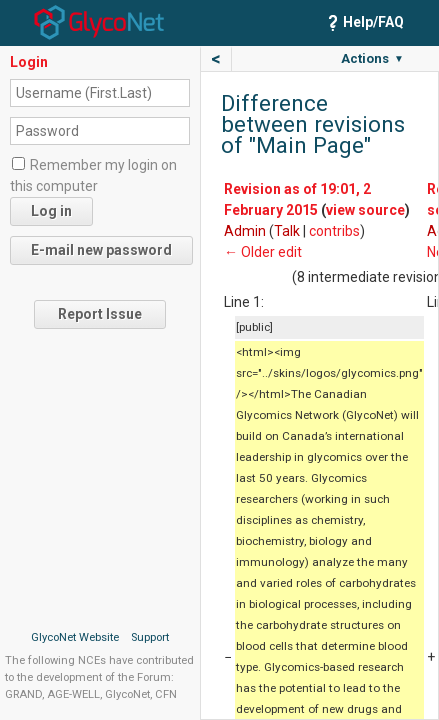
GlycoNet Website (75, 637)
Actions (372, 58)
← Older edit (263, 252)
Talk (287, 231)
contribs (334, 231)
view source (365, 210)
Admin (245, 231)
